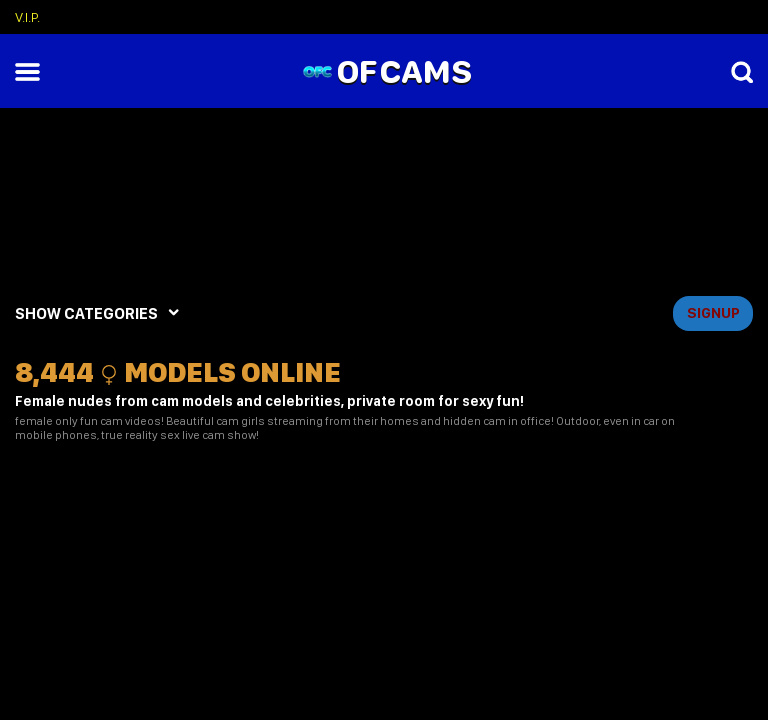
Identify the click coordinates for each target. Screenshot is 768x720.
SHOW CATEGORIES (86, 313)
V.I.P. (27, 17)
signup (713, 313)
